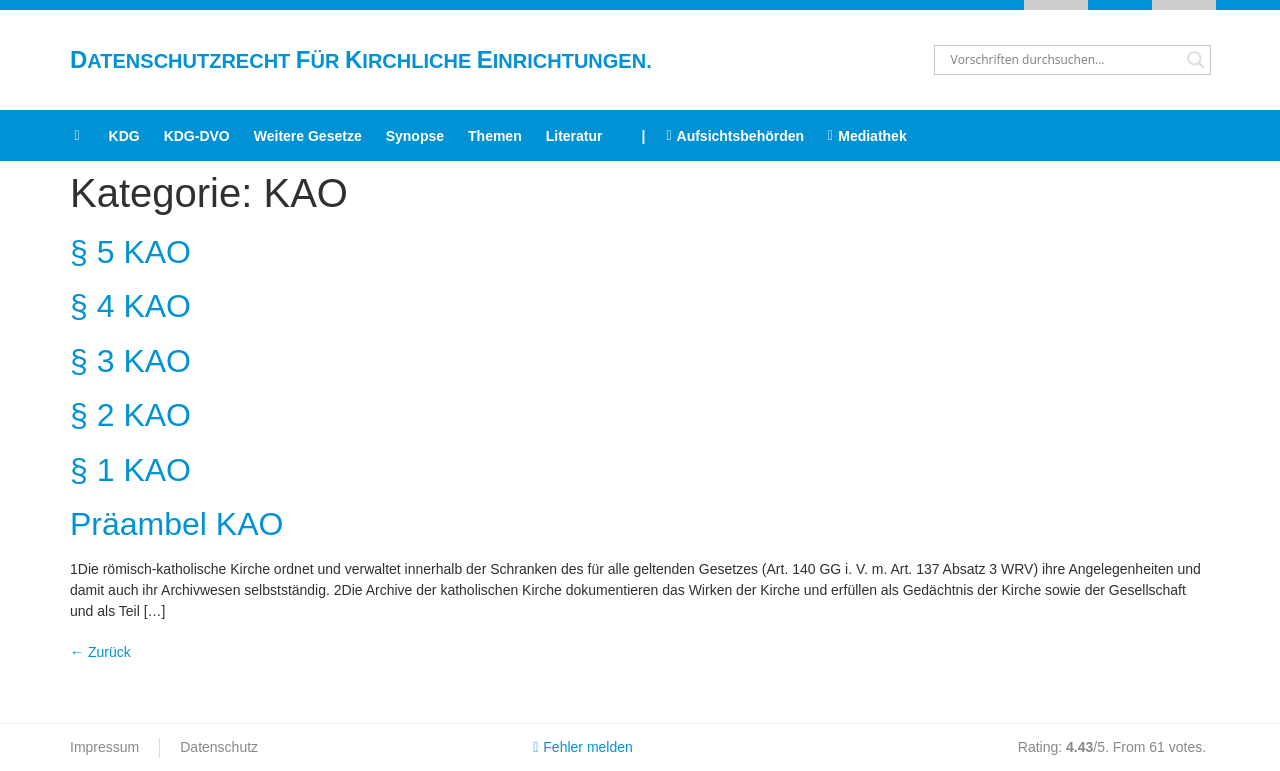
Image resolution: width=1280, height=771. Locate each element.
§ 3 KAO (130, 361)
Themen (495, 136)
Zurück (100, 652)
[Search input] (1063, 60)
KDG (124, 136)
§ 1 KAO (130, 470)
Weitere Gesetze (308, 136)
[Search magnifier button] (1196, 60)
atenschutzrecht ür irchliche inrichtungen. (361, 61)
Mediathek (867, 136)
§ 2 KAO (130, 415)
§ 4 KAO (130, 306)
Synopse (415, 136)
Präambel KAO (176, 524)
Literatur (574, 136)
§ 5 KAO (130, 252)
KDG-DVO (197, 136)
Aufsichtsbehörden (735, 136)
